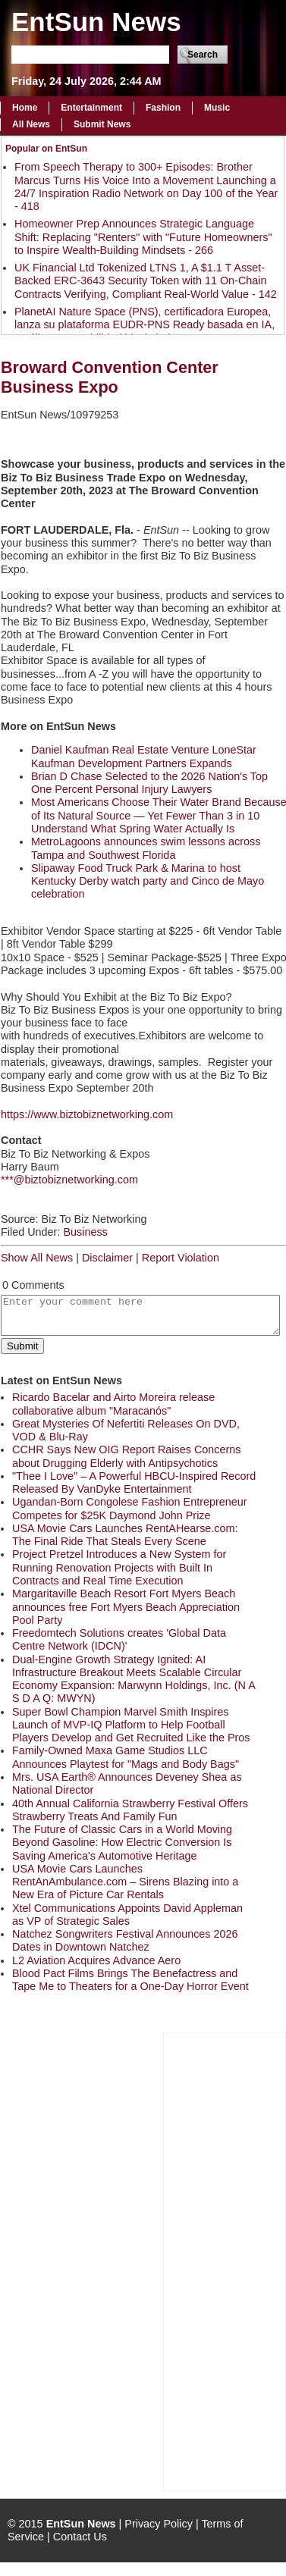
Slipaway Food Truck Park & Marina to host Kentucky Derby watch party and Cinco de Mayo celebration (147, 881)
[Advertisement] (224, 2259)
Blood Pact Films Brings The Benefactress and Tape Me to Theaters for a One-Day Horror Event (130, 1979)
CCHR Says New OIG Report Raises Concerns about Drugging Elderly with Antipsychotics (126, 1455)
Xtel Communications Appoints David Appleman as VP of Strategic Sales (127, 1914)
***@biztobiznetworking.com (69, 1180)
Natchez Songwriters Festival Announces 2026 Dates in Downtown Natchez (125, 1940)
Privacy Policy (158, 2524)
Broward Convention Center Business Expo (109, 377)
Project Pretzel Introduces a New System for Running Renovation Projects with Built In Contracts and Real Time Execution (119, 1567)
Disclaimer (107, 1258)
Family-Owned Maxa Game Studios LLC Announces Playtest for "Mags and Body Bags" (125, 1756)
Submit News (102, 124)
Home (24, 107)
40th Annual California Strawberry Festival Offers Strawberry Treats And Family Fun (130, 1809)
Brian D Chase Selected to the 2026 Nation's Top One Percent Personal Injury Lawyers (149, 782)
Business (85, 1232)
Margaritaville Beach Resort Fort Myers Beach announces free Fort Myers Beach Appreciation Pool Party (126, 1606)
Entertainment (91, 107)
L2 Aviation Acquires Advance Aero (96, 1960)
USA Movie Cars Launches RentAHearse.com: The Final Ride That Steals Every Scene (125, 1534)
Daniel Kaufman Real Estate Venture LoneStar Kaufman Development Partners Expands (143, 756)
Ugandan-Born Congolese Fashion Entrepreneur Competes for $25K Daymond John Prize (129, 1508)
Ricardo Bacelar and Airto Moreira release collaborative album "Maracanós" (113, 1403)
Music (217, 107)
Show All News (37, 1258)
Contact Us (80, 2537)
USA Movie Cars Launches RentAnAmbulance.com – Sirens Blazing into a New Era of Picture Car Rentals (125, 1882)
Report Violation (180, 1258)
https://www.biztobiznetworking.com (87, 1114)
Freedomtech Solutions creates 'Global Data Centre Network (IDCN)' (119, 1639)
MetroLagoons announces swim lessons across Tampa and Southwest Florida (145, 847)
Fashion (163, 107)
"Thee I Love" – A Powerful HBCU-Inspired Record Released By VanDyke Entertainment (134, 1482)
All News (31, 124)
